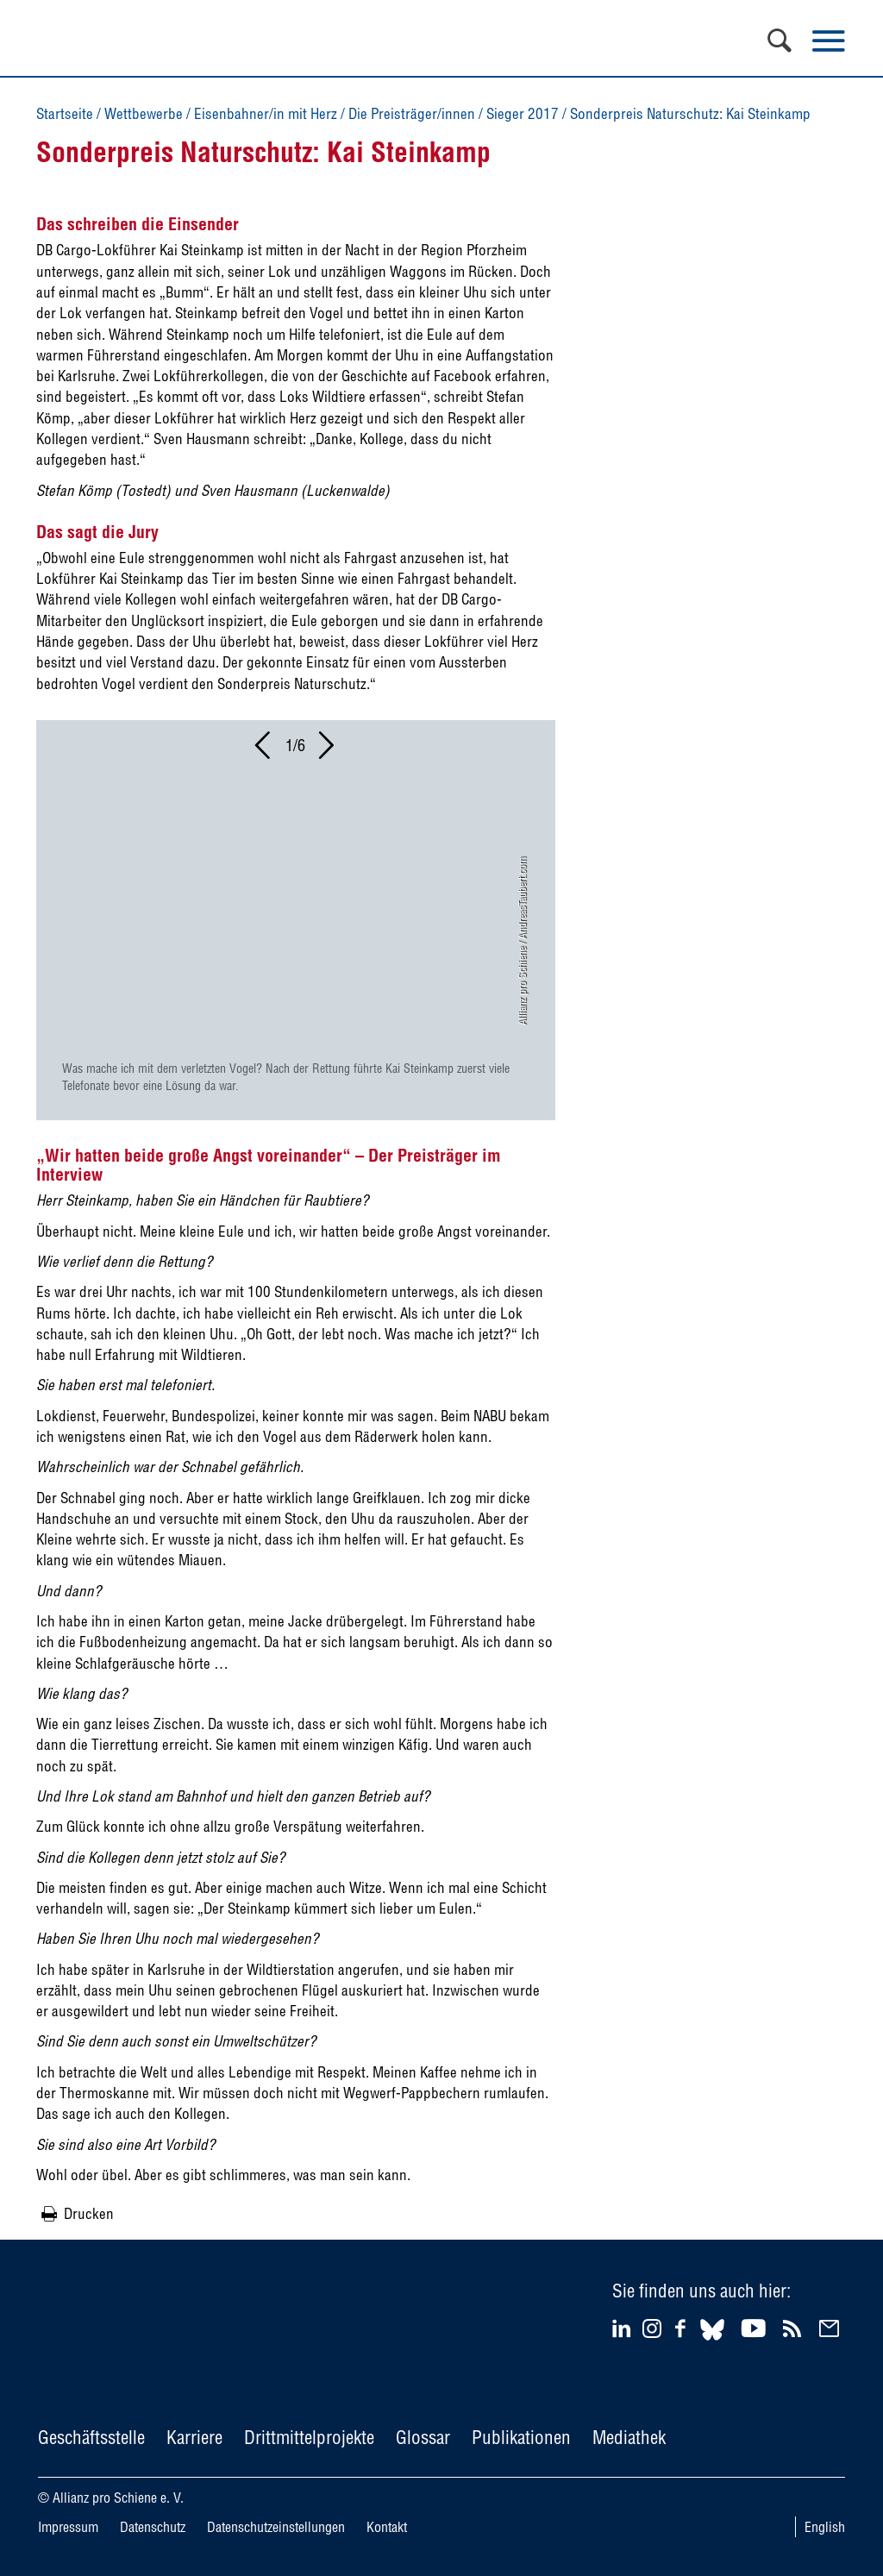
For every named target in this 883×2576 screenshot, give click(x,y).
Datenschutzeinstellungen (276, 2526)
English (825, 2526)
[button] (263, 750)
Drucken (89, 2213)
